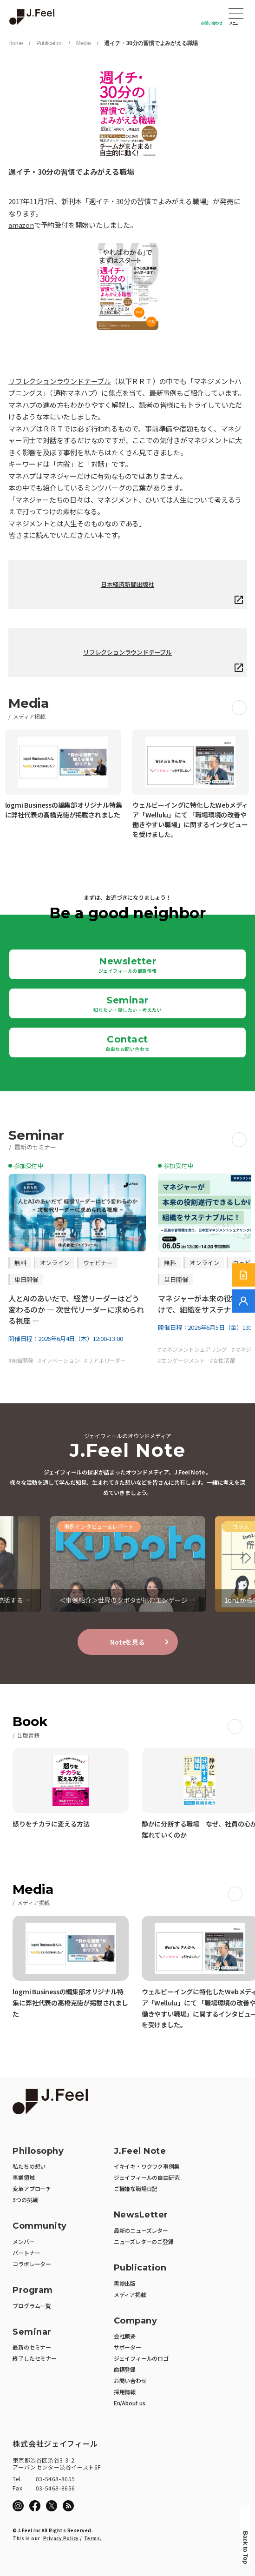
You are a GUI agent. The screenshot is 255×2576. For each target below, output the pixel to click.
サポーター (127, 2347)
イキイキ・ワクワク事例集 (147, 2166)
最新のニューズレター (141, 2230)
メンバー (23, 2241)
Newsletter (127, 965)
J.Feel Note (140, 2151)
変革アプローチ (32, 2188)
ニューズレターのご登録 (144, 2241)
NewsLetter (141, 2215)
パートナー (26, 2253)
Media (83, 43)
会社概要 (125, 2336)
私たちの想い (29, 2166)
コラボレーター (32, 2264)
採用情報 (125, 2392)
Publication (49, 43)
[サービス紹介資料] (243, 1275)
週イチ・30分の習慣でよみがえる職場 (151, 43)
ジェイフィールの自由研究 (147, 2177)
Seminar (127, 1004)
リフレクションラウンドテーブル (59, 381)
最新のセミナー (32, 2347)
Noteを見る (127, 1642)
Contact (127, 1043)
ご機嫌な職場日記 (135, 2188)
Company (135, 2321)
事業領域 (23, 2177)
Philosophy (38, 2151)
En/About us (129, 2403)
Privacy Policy (61, 2538)
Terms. (93, 2538)
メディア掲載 (130, 2294)
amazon (21, 225)
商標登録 (125, 2369)
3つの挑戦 (25, 2200)
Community (40, 2226)
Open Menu (236, 14)
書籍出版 (125, 2283)
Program (33, 2290)
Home (15, 43)
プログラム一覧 (32, 2306)
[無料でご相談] (243, 1301)
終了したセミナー (34, 2358)
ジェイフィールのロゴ (141, 2358)
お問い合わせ (211, 23)
